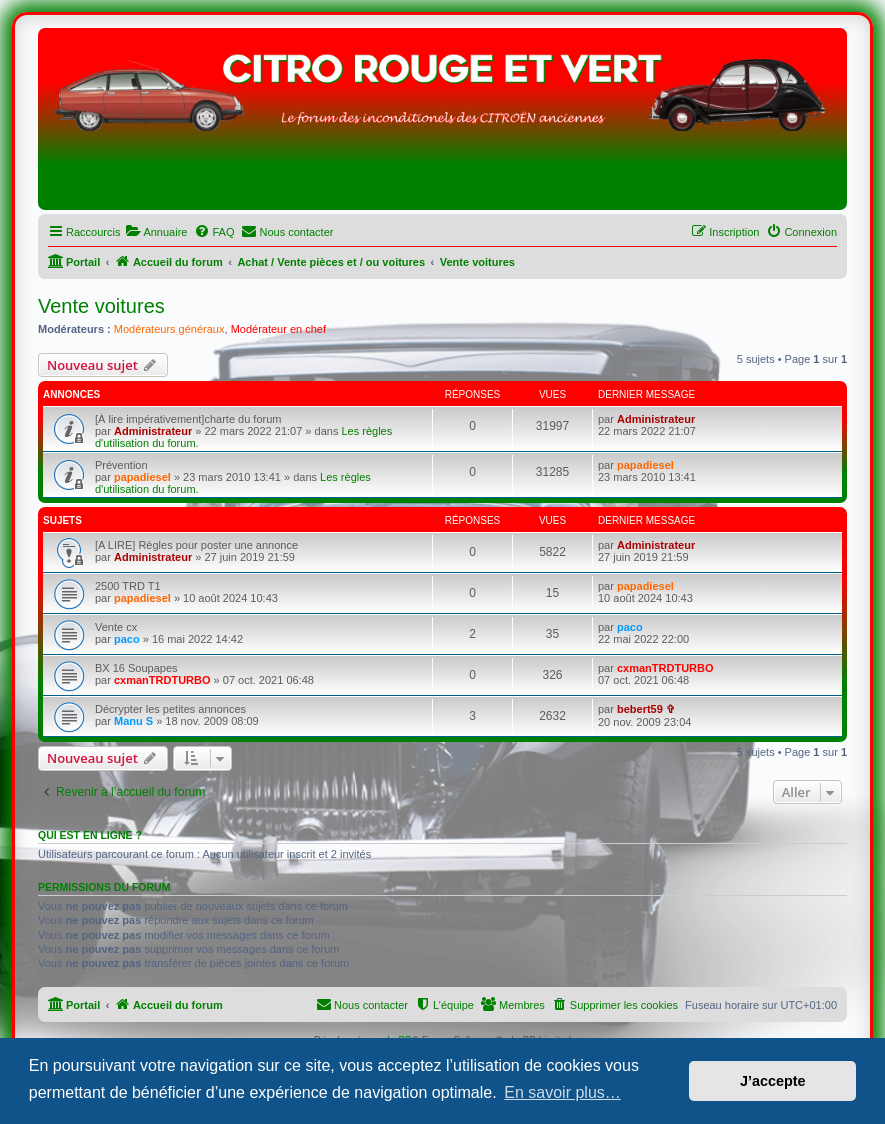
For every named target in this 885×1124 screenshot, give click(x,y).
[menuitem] (156, 232)
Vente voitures (101, 306)
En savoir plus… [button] (562, 1092)
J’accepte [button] (773, 1081)
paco (127, 639)
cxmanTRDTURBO (162, 680)
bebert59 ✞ (646, 709)
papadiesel (142, 477)
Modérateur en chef (278, 329)
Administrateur (153, 431)
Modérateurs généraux (169, 329)
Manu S (133, 721)
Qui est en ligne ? (90, 835)
